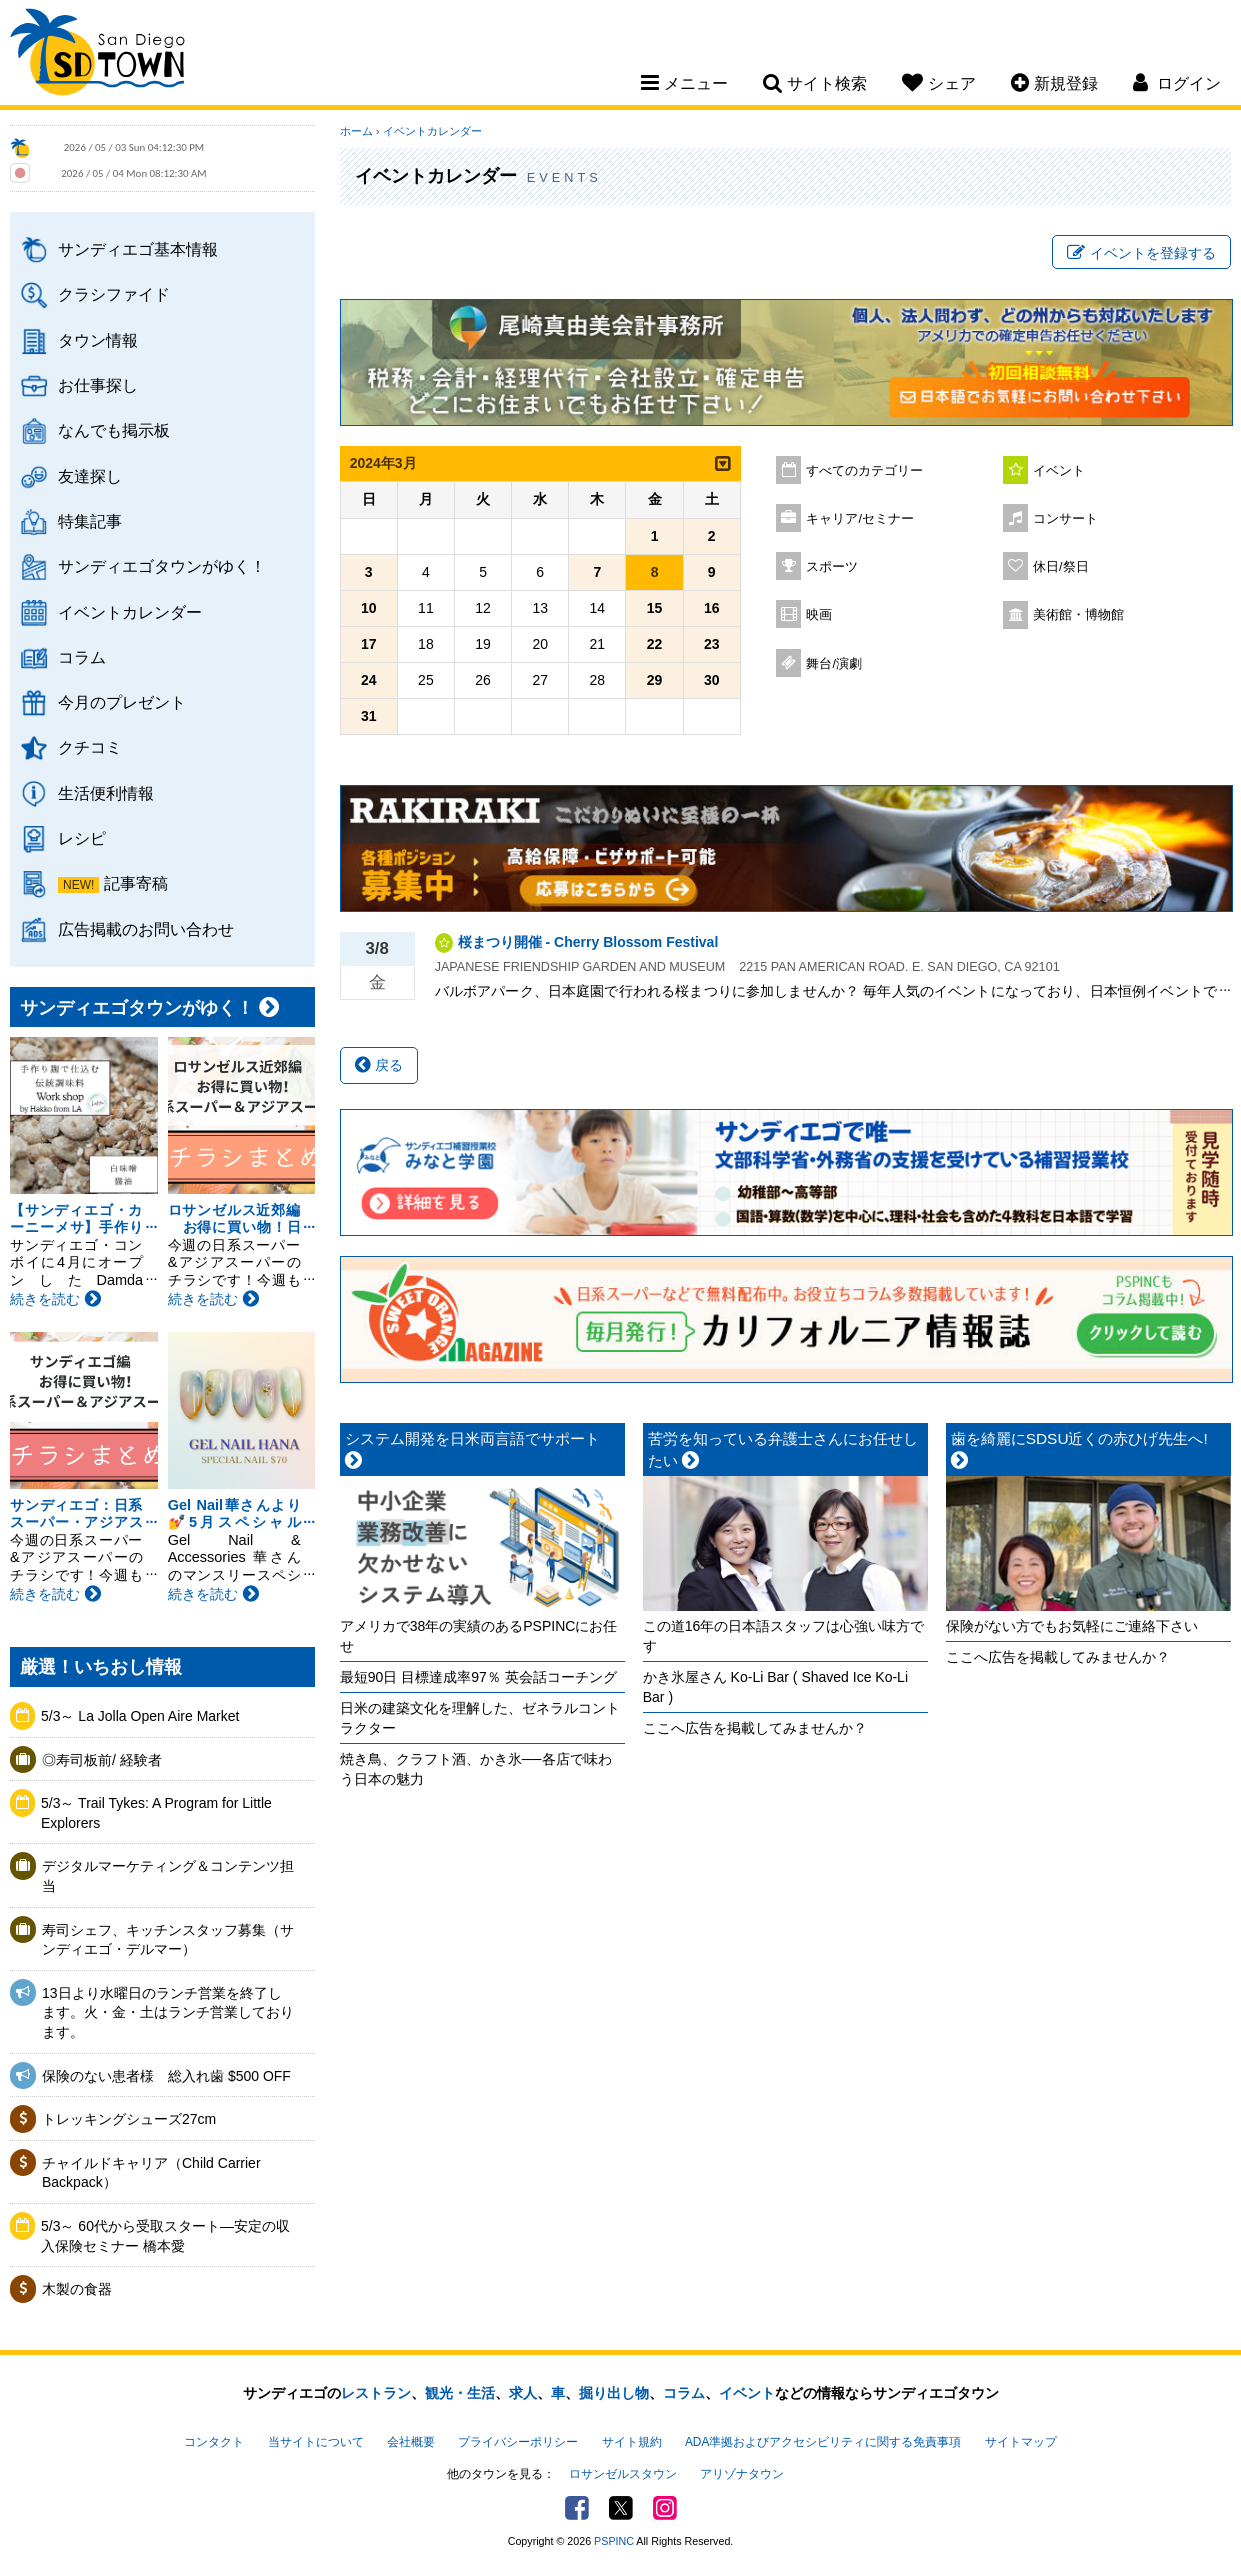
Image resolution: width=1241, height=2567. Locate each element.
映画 (819, 615)
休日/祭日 (1061, 567)
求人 (523, 2393)
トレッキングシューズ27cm (129, 2119)
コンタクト (214, 2442)
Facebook (577, 2508)
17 (369, 644)
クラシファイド (114, 294)
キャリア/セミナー (860, 519)
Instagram (665, 2508)
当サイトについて (316, 2442)
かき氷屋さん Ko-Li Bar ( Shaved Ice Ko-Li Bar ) (775, 1687)
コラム (82, 657)
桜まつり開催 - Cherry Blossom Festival (588, 942)
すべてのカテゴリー (864, 471)
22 (655, 644)
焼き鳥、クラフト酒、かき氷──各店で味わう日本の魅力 (476, 1769)
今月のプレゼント (122, 702)
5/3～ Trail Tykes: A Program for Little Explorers (156, 1813)
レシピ (82, 838)
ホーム (356, 131)
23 (712, 644)
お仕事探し (98, 385)
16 (712, 608)
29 (655, 680)
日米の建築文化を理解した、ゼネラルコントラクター (480, 1718)
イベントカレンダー (130, 612)
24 (369, 680)
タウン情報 (98, 340)
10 (369, 608)
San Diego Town (97, 55)
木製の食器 (77, 2289)
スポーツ (832, 567)
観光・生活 (460, 2393)
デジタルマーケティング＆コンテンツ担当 (168, 1876)
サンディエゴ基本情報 (138, 249)
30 (712, 680)
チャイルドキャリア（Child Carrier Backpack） (151, 2173)
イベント (1059, 471)
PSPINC (614, 2541)
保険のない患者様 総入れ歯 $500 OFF (166, 2076)
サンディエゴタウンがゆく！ (162, 566)
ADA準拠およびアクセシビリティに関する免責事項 (823, 2442)
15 (655, 608)
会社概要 (411, 2442)
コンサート (1065, 519)
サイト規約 (632, 2442)
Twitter (621, 2508)
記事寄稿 (136, 883)
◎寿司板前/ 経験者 (102, 1760)
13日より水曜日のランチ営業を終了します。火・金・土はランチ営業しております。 (168, 2012)
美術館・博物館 (1078, 615)
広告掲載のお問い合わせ (146, 929)
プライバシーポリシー (518, 2442)
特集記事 (90, 521)
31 (369, 716)
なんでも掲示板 (114, 430)
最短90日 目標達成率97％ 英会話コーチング (478, 1677)
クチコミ (90, 747)
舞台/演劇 (834, 664)
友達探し (90, 476)
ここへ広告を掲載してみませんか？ (755, 1728)
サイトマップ (1021, 2442)
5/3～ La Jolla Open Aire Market (140, 1716)
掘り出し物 (614, 2393)
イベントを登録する (1141, 253)
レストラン (376, 2393)
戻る (379, 1065)
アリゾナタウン (742, 2474)
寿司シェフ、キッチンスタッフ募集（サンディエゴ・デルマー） (168, 1940)
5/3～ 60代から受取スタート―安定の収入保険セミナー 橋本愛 (165, 2236)
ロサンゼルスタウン (623, 2474)
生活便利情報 (106, 793)
